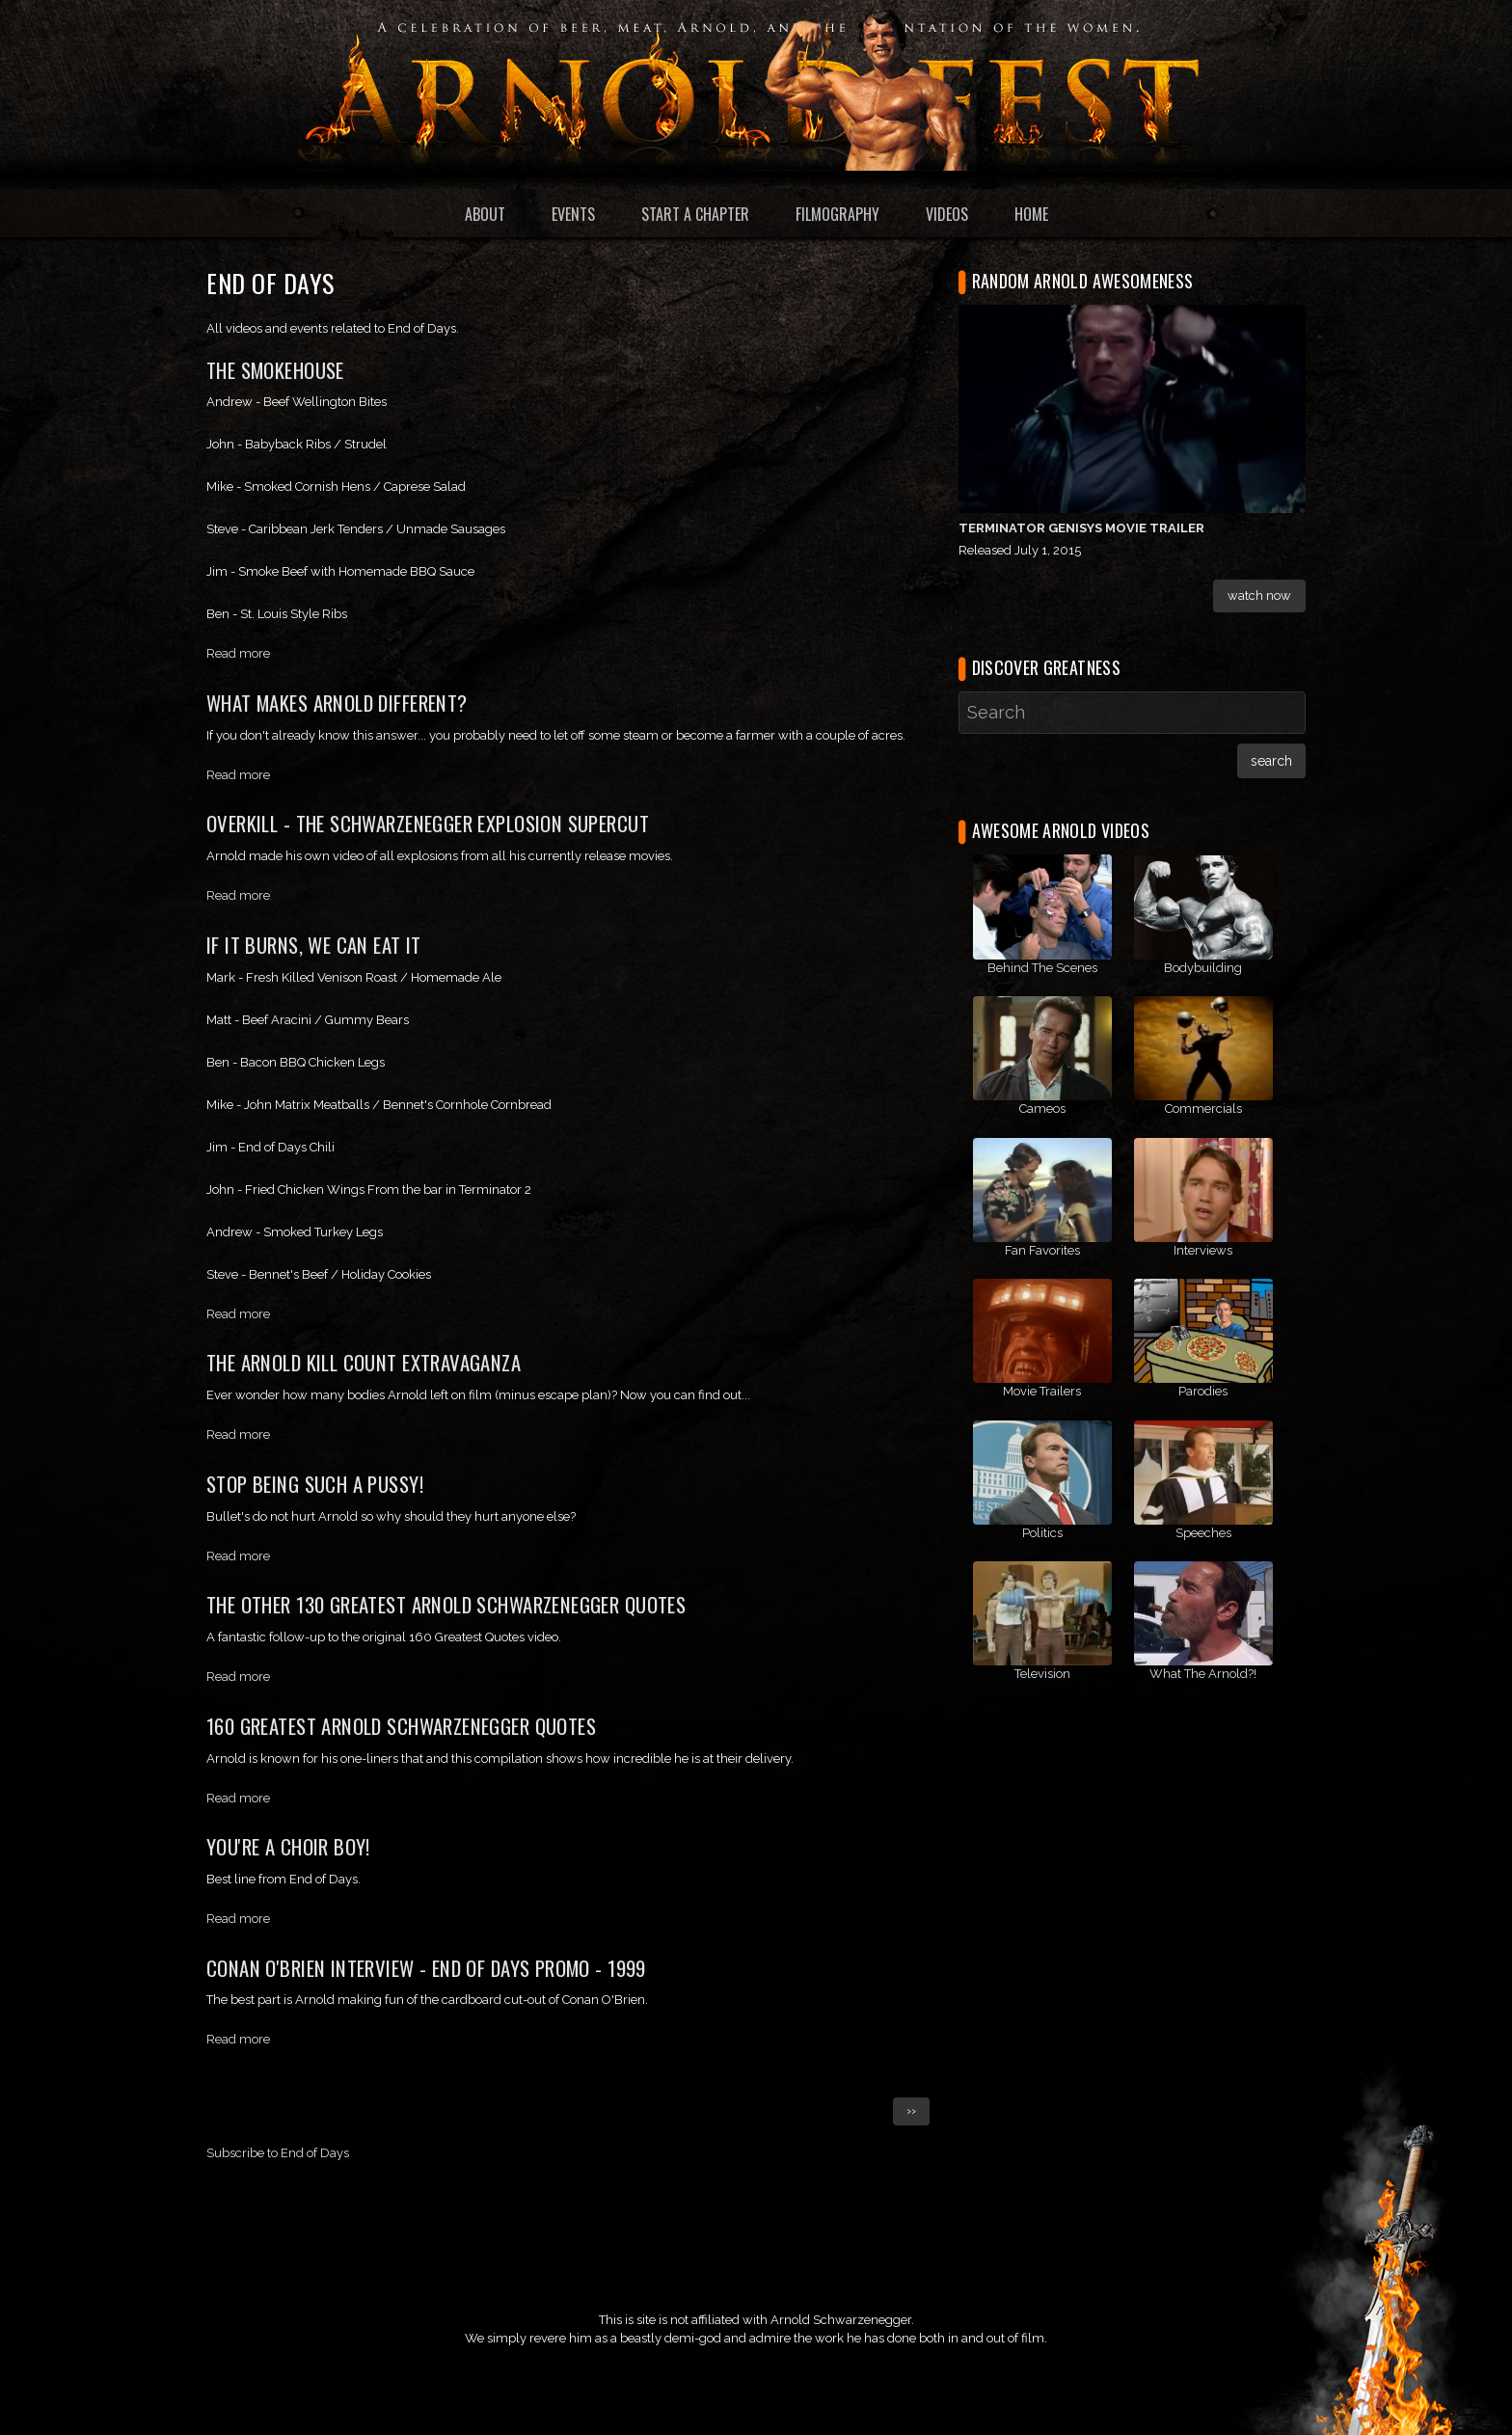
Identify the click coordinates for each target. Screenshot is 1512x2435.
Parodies (1203, 1391)
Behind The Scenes (1042, 967)
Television (1042, 1673)
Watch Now (1259, 595)
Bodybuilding (1203, 967)
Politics (1042, 1533)
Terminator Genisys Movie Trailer (1081, 528)
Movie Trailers (1042, 1391)
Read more (238, 653)
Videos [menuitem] (947, 214)
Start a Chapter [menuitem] (695, 214)
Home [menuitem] (1031, 214)
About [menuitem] (485, 214)
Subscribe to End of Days (277, 2153)
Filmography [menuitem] (837, 214)
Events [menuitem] (573, 214)
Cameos (1042, 1108)
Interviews (1203, 1250)
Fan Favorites (1042, 1250)
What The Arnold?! (1202, 1673)
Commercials (1203, 1108)
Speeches (1203, 1533)
